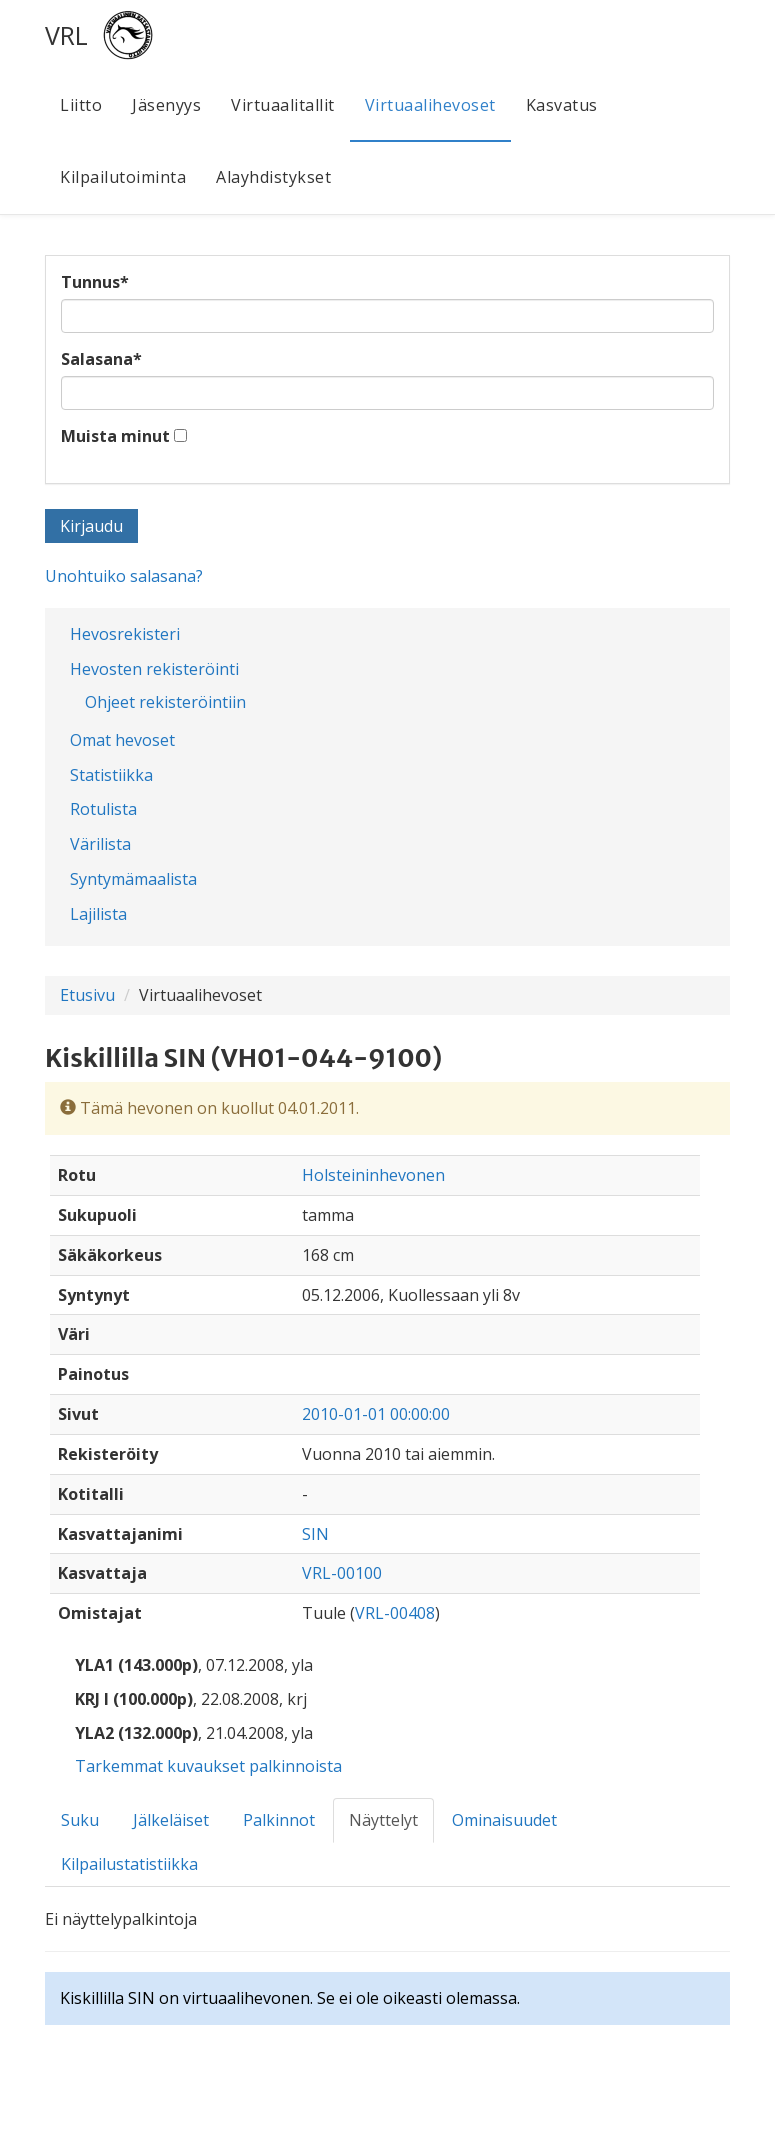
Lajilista (98, 914)
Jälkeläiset (171, 1820)
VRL (66, 35)
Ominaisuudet (504, 1820)
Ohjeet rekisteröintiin (165, 702)
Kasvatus (562, 105)
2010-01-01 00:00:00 (376, 1414)
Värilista (100, 844)
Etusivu (87, 995)
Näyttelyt (383, 1820)
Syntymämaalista (133, 879)
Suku (80, 1820)
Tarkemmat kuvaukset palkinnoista (208, 1766)
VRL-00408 (395, 1613)
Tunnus (95, 282)
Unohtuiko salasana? (124, 576)
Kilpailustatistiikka (129, 1864)
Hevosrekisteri (125, 634)
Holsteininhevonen (373, 1175)
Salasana (101, 359)
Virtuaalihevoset (430, 105)
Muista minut (115, 436)
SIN (315, 1534)
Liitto (81, 105)
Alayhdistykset (273, 177)
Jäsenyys (166, 105)
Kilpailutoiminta (123, 177)
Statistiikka (111, 775)
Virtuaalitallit (283, 105)
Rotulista (103, 809)
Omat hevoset (122, 740)
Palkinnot (279, 1820)
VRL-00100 (342, 1573)
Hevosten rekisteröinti (154, 669)
